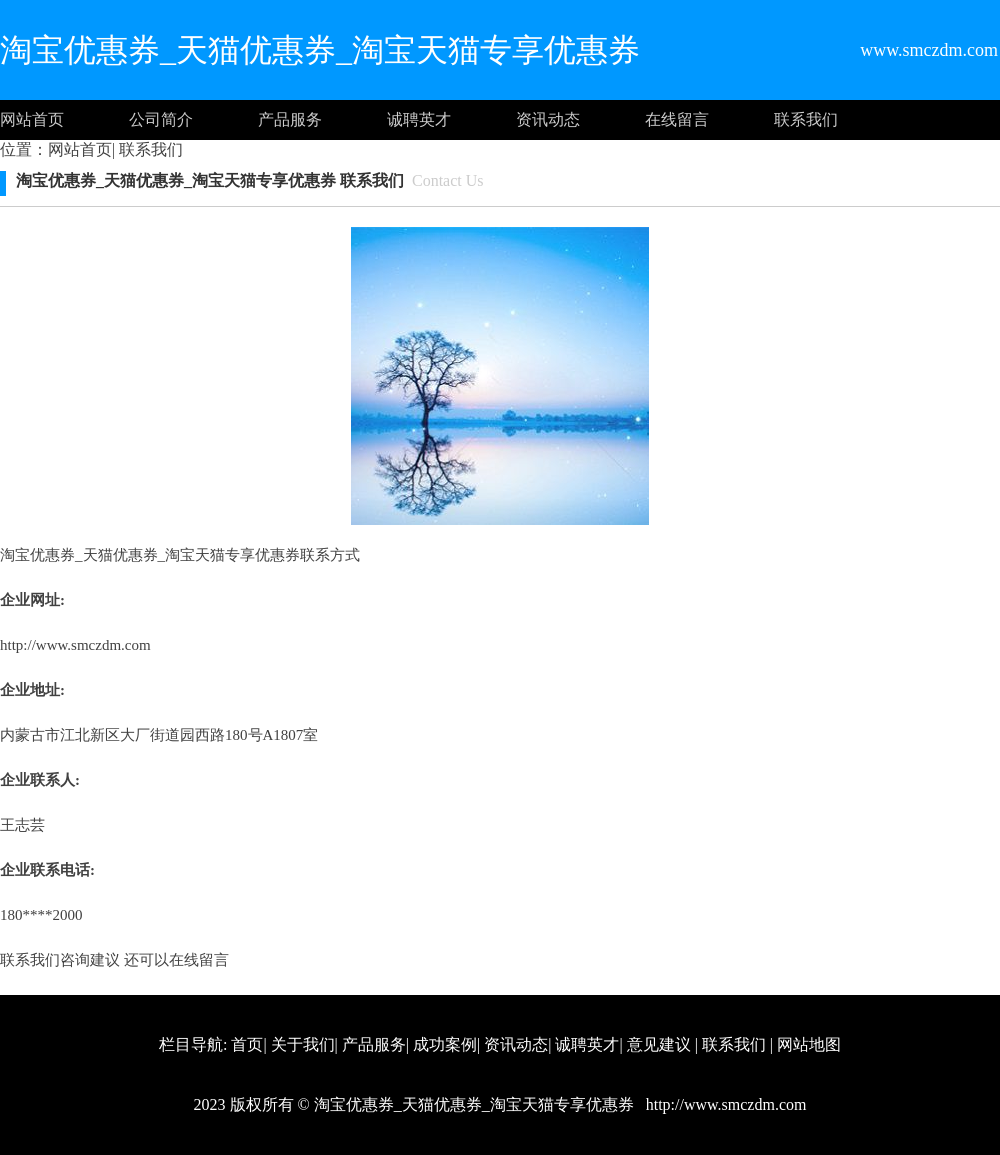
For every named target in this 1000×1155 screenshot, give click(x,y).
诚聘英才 (419, 119)
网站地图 (809, 1044)
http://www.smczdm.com (75, 645)
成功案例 (445, 1044)
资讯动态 (548, 119)
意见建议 (659, 1044)
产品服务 (290, 119)
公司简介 (161, 119)
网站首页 (32, 119)
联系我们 (806, 119)
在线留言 (677, 119)
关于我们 (303, 1044)
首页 (247, 1044)
